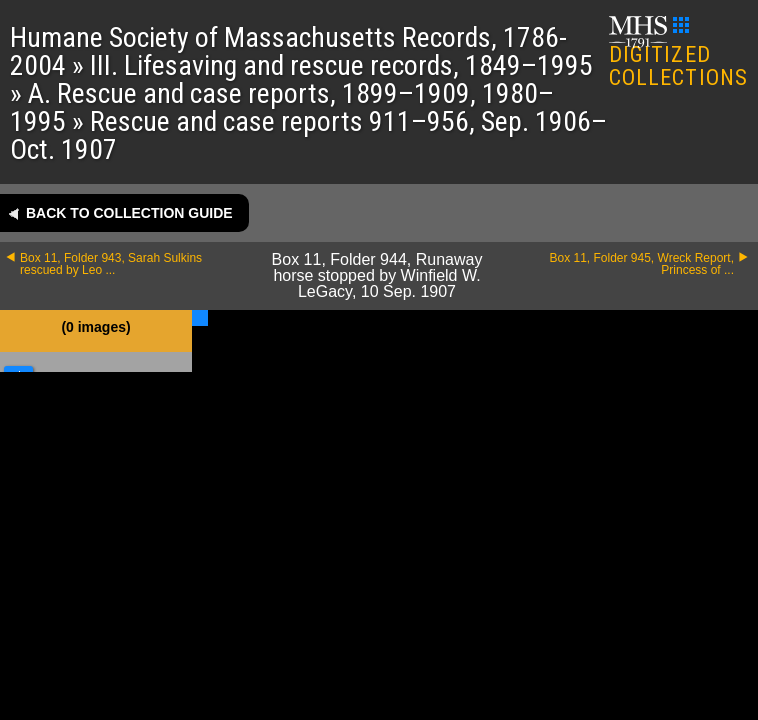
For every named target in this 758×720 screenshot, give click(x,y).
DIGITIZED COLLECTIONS (678, 53)
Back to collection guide (129, 213)
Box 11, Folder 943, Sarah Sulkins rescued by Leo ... (111, 264)
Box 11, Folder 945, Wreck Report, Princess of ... (641, 264)
